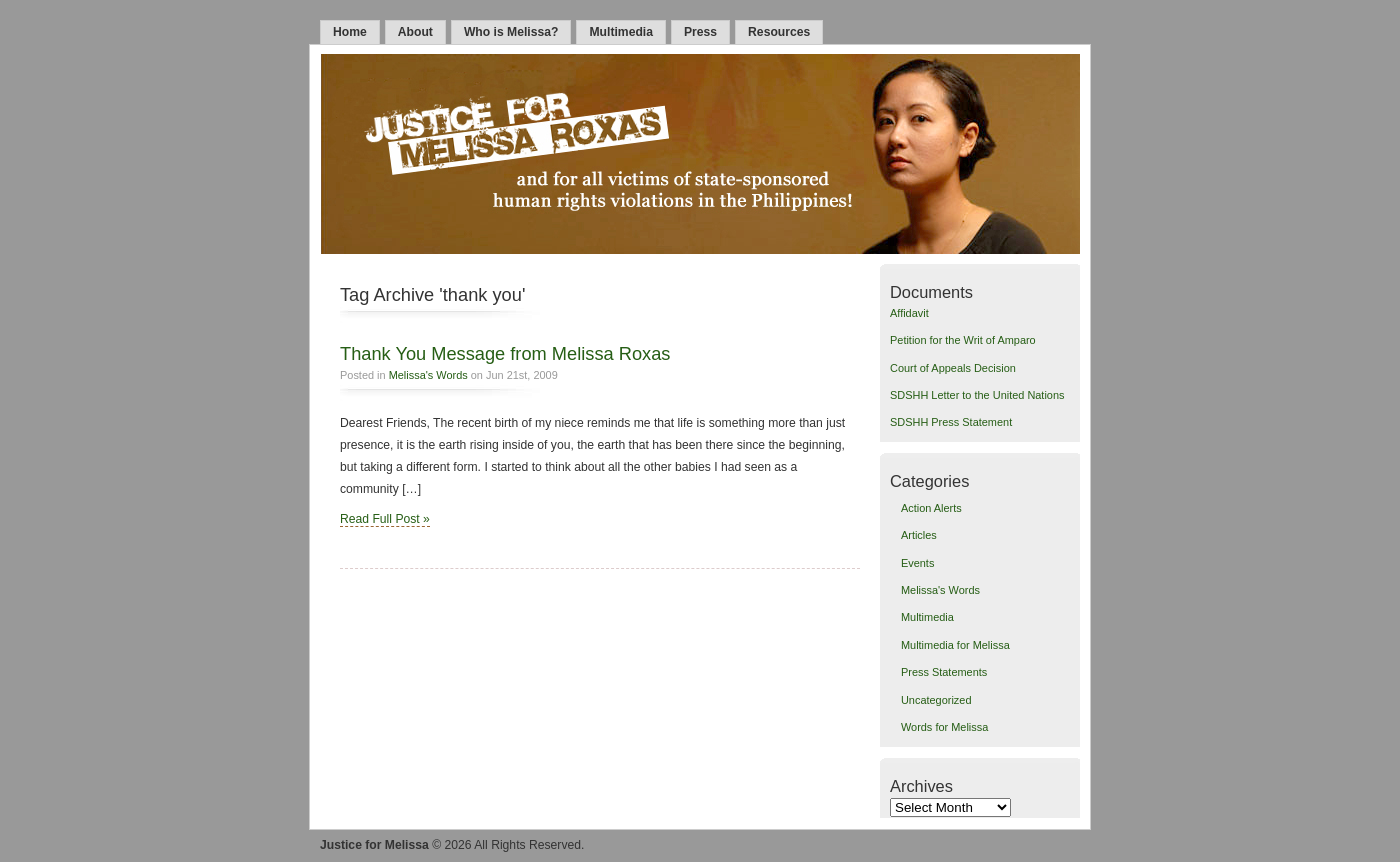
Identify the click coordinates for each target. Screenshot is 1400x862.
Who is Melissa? (511, 32)
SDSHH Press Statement (951, 422)
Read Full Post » (385, 519)
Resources (779, 32)
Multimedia (621, 32)
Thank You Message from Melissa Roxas (505, 353)
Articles (919, 535)
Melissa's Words (428, 375)
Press (700, 32)
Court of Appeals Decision (953, 368)
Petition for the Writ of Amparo (963, 340)
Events (917, 563)
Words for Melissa (944, 727)
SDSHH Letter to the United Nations (977, 395)
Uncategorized (936, 700)
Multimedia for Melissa (955, 645)
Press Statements (944, 672)
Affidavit (909, 313)
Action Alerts (931, 508)
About (415, 32)
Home (350, 32)
